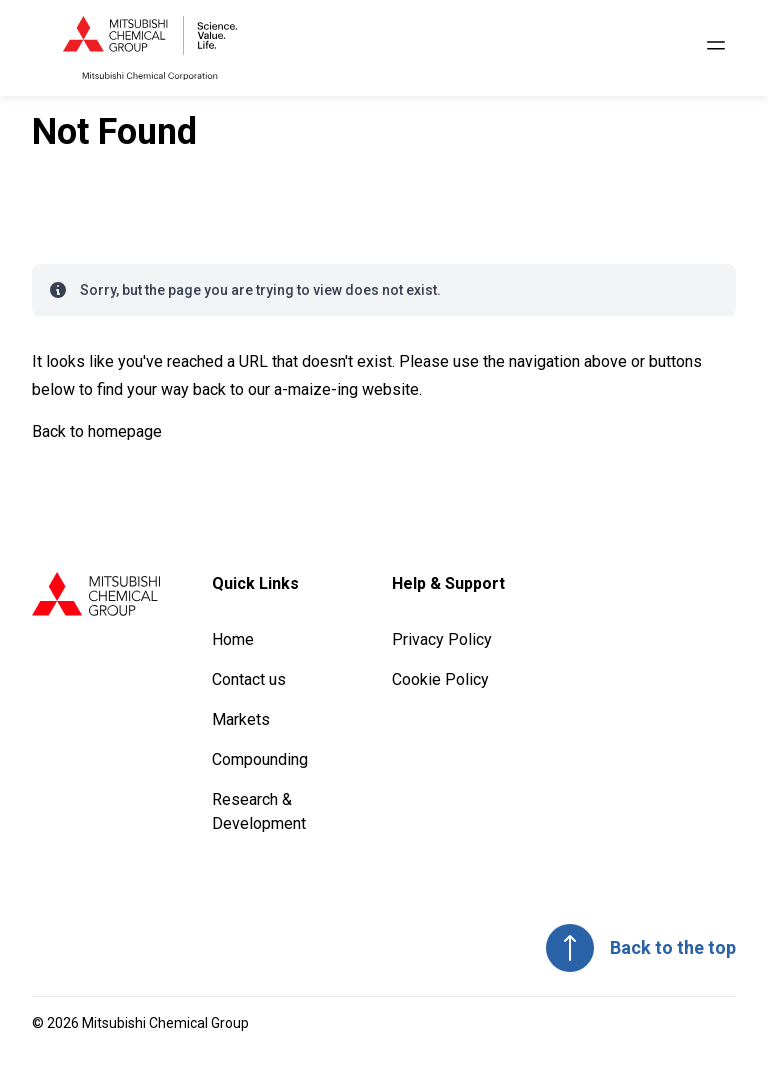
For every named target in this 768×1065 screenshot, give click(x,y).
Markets (241, 719)
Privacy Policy (442, 639)
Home (233, 639)
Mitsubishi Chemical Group (165, 1023)
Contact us (249, 679)
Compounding (260, 759)
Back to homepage (97, 431)
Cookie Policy (440, 679)
